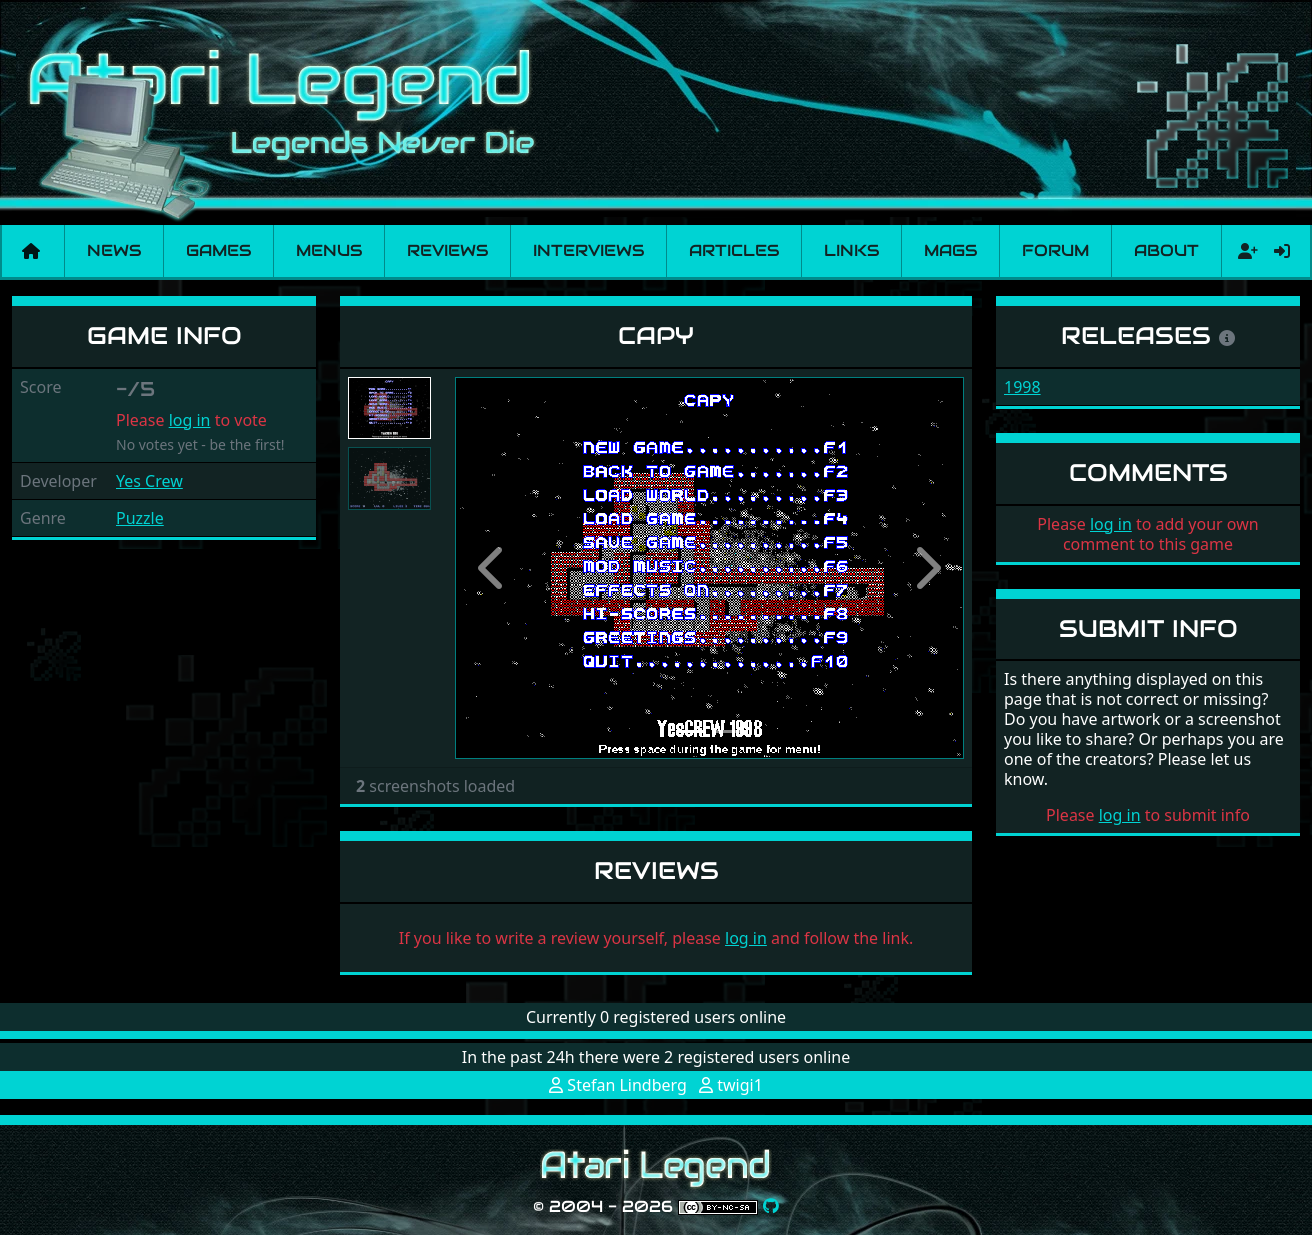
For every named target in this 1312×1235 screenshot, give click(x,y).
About (1166, 250)
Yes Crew (149, 481)
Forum (1055, 250)
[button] (493, 568)
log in (190, 420)
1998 (1022, 387)
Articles (734, 250)
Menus (329, 250)
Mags (950, 250)
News (114, 250)
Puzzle (140, 518)
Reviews (447, 250)
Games (218, 250)
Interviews (588, 250)
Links (851, 250)
